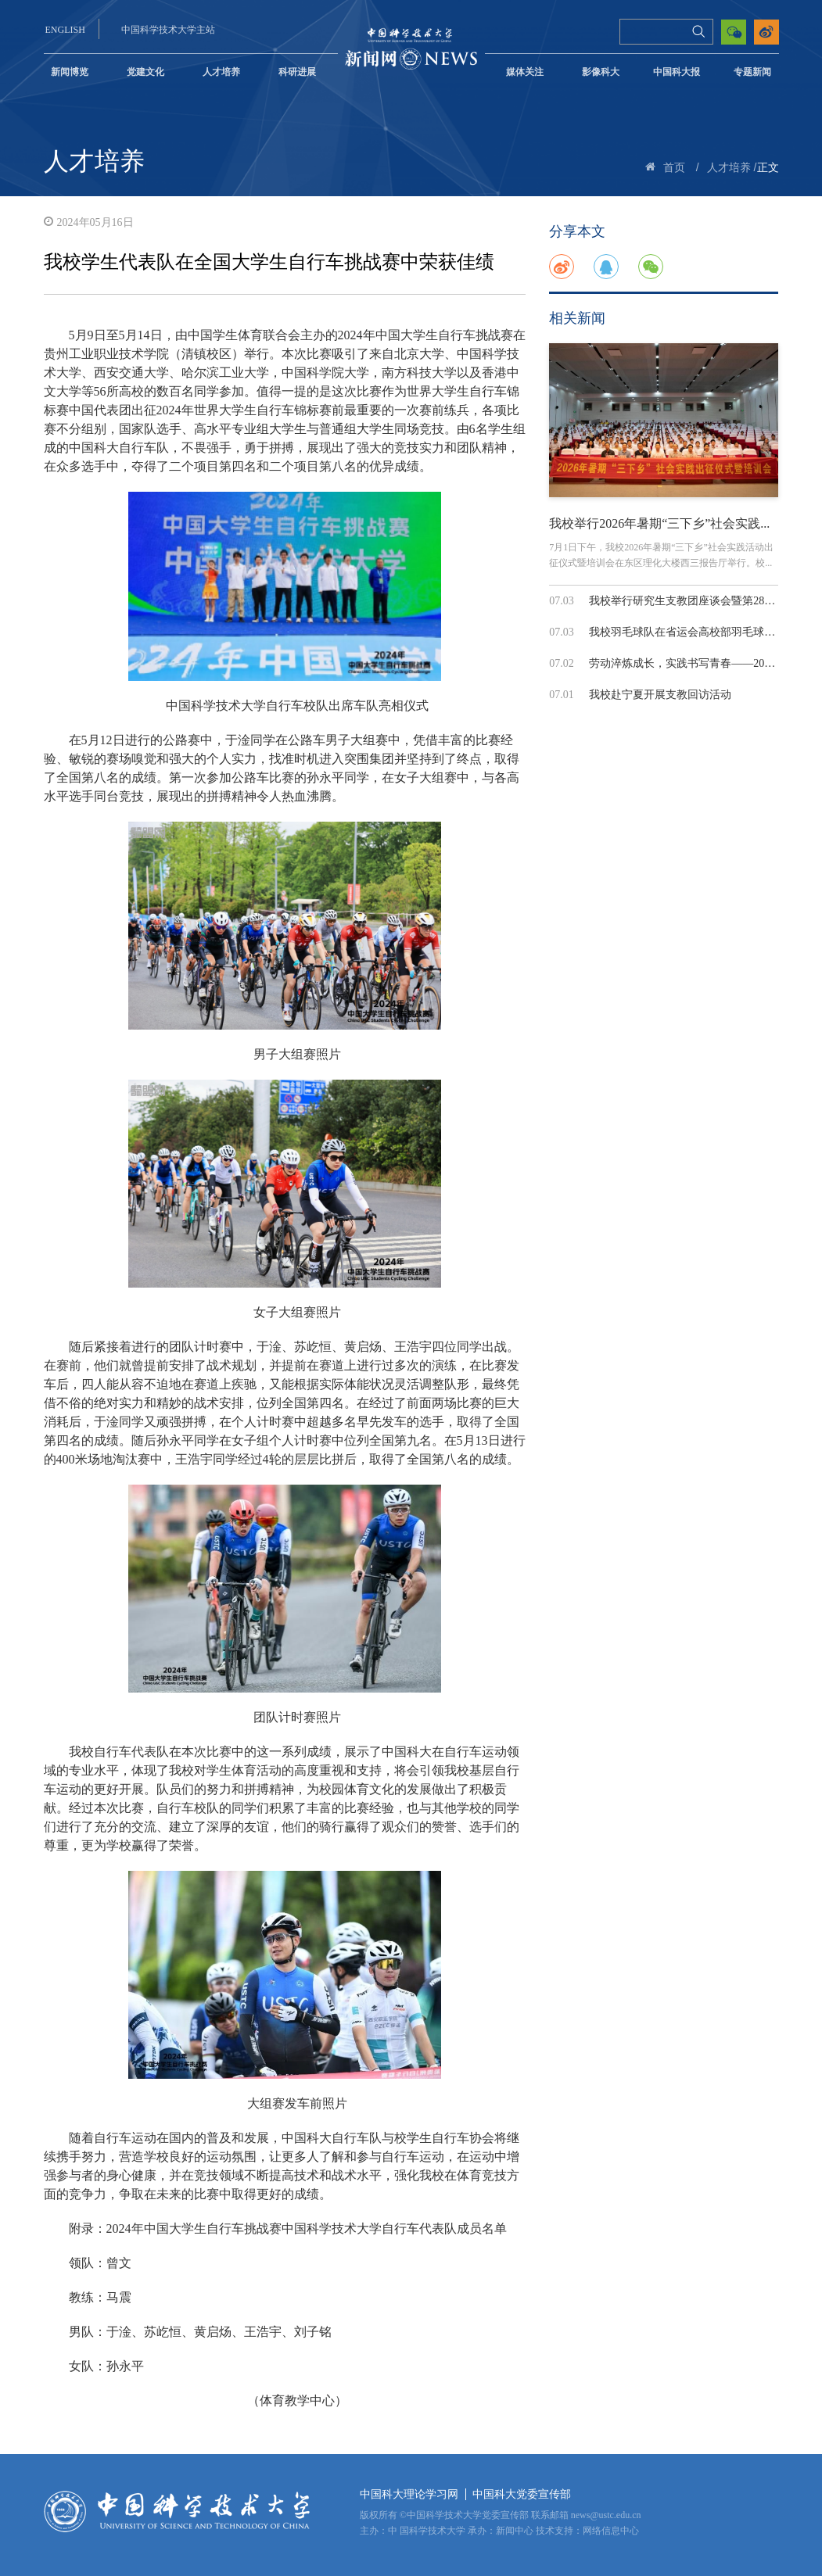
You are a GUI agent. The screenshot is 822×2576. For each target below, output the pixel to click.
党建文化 (145, 71)
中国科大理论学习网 (409, 2494)
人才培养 (221, 71)
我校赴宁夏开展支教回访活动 (660, 694)
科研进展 (297, 71)
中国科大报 (676, 71)
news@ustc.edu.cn (606, 2515)
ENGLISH (65, 29)
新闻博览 (69, 71)
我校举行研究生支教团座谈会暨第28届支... (692, 601)
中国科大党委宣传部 (521, 2494)
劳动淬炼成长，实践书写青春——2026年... (692, 663)
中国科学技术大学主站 (168, 29)
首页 (674, 168)
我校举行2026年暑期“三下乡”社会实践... (659, 523)
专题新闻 (752, 71)
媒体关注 (525, 71)
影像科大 (600, 71)
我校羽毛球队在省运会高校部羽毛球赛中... (692, 632)
